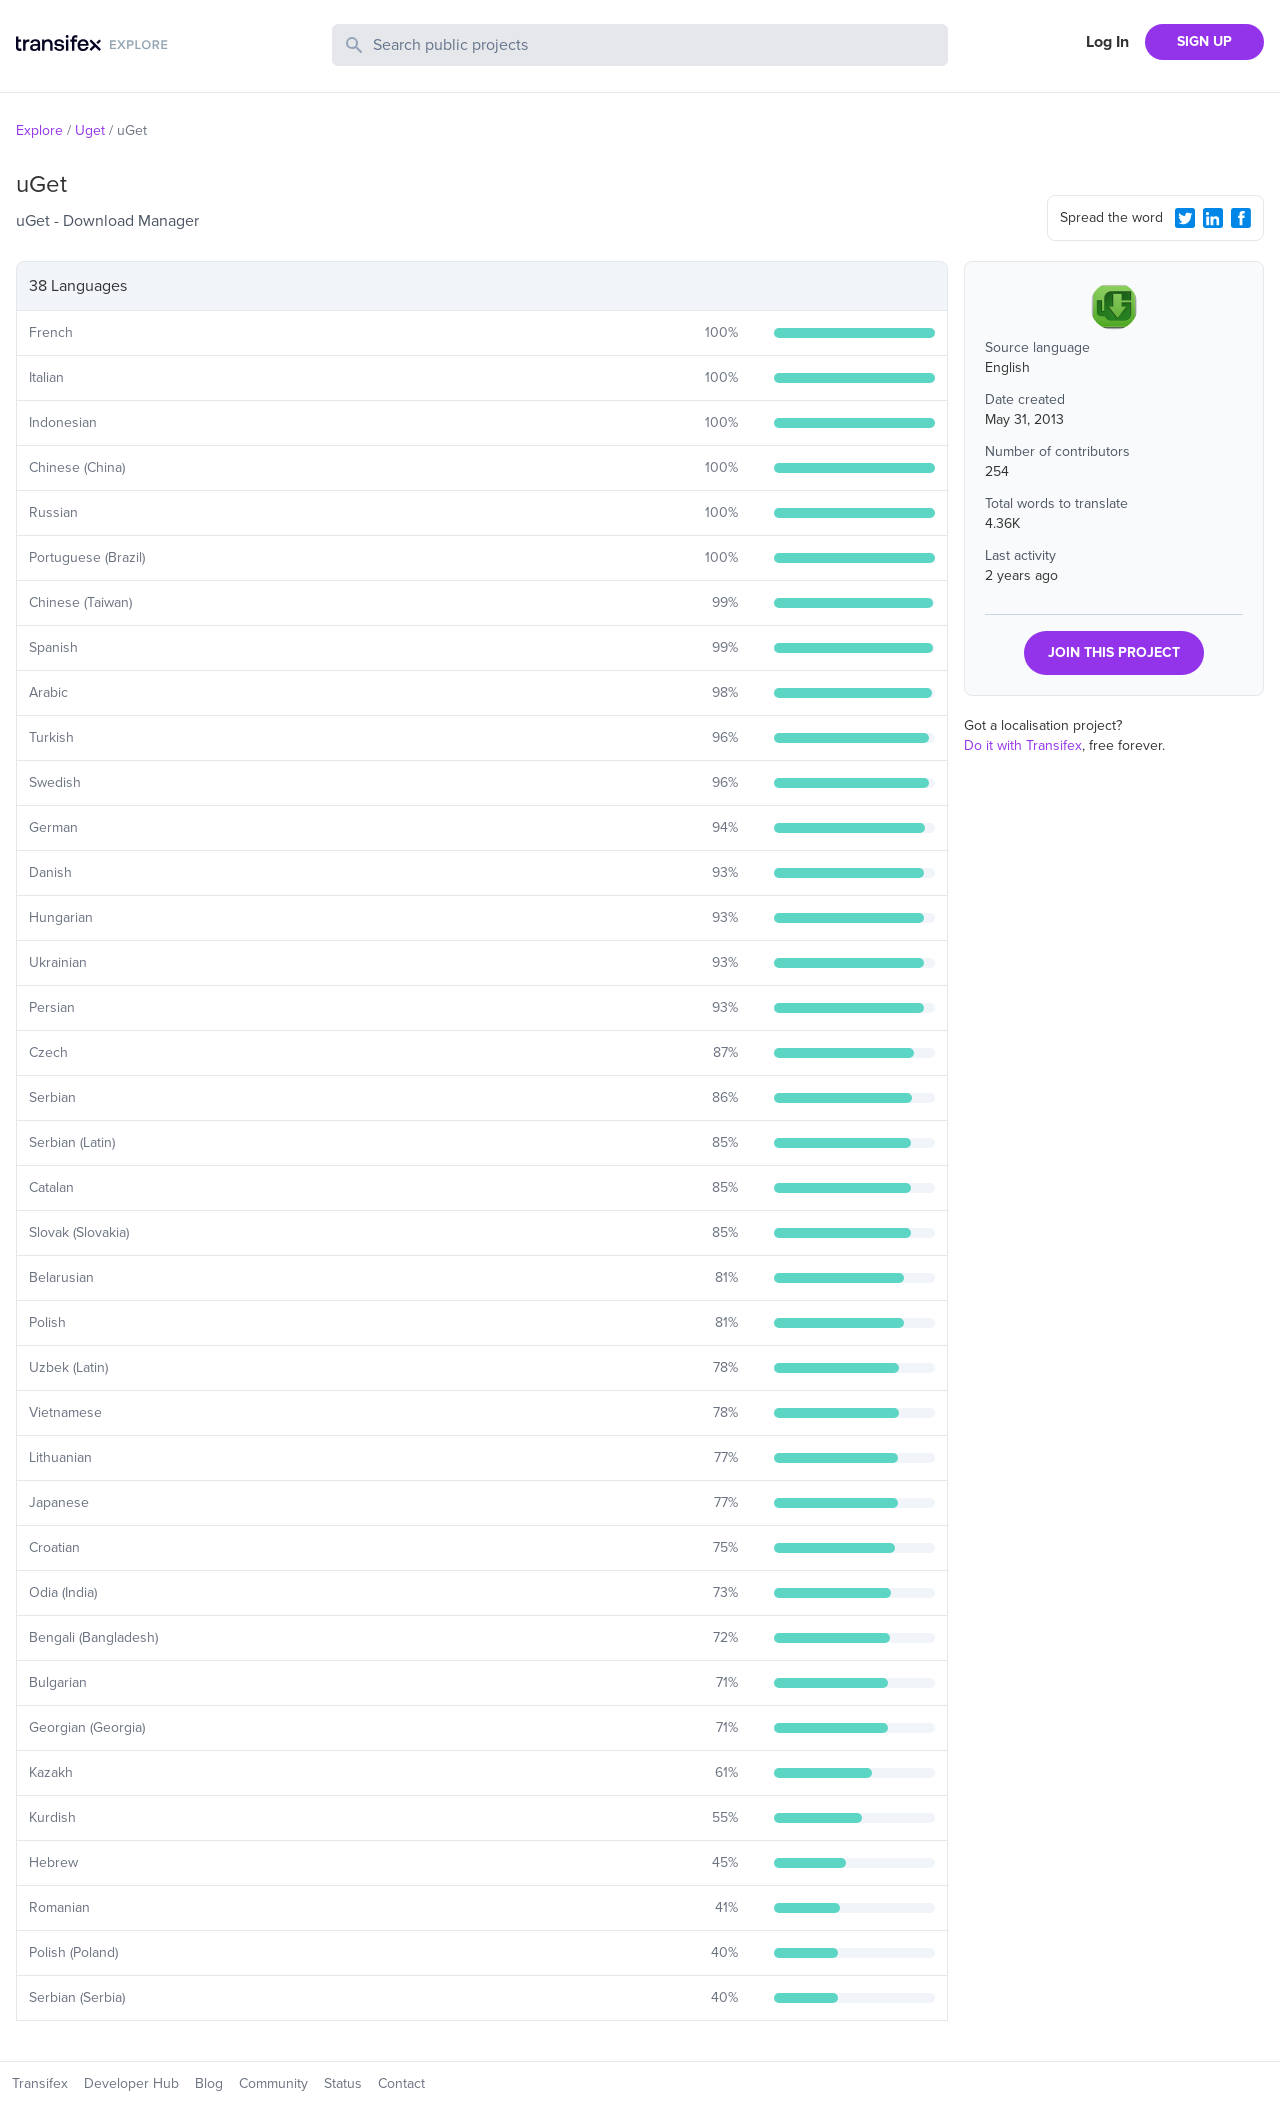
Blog (209, 2083)
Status (343, 2083)
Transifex (40, 2083)
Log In (1107, 42)
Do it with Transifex (1023, 745)
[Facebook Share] (1241, 218)
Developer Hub (131, 2083)
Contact (401, 2083)
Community (273, 2083)
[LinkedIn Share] (1213, 218)
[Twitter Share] (1185, 218)
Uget (90, 130)
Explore (39, 130)
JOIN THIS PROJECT (1114, 652)
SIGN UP (1204, 41)
